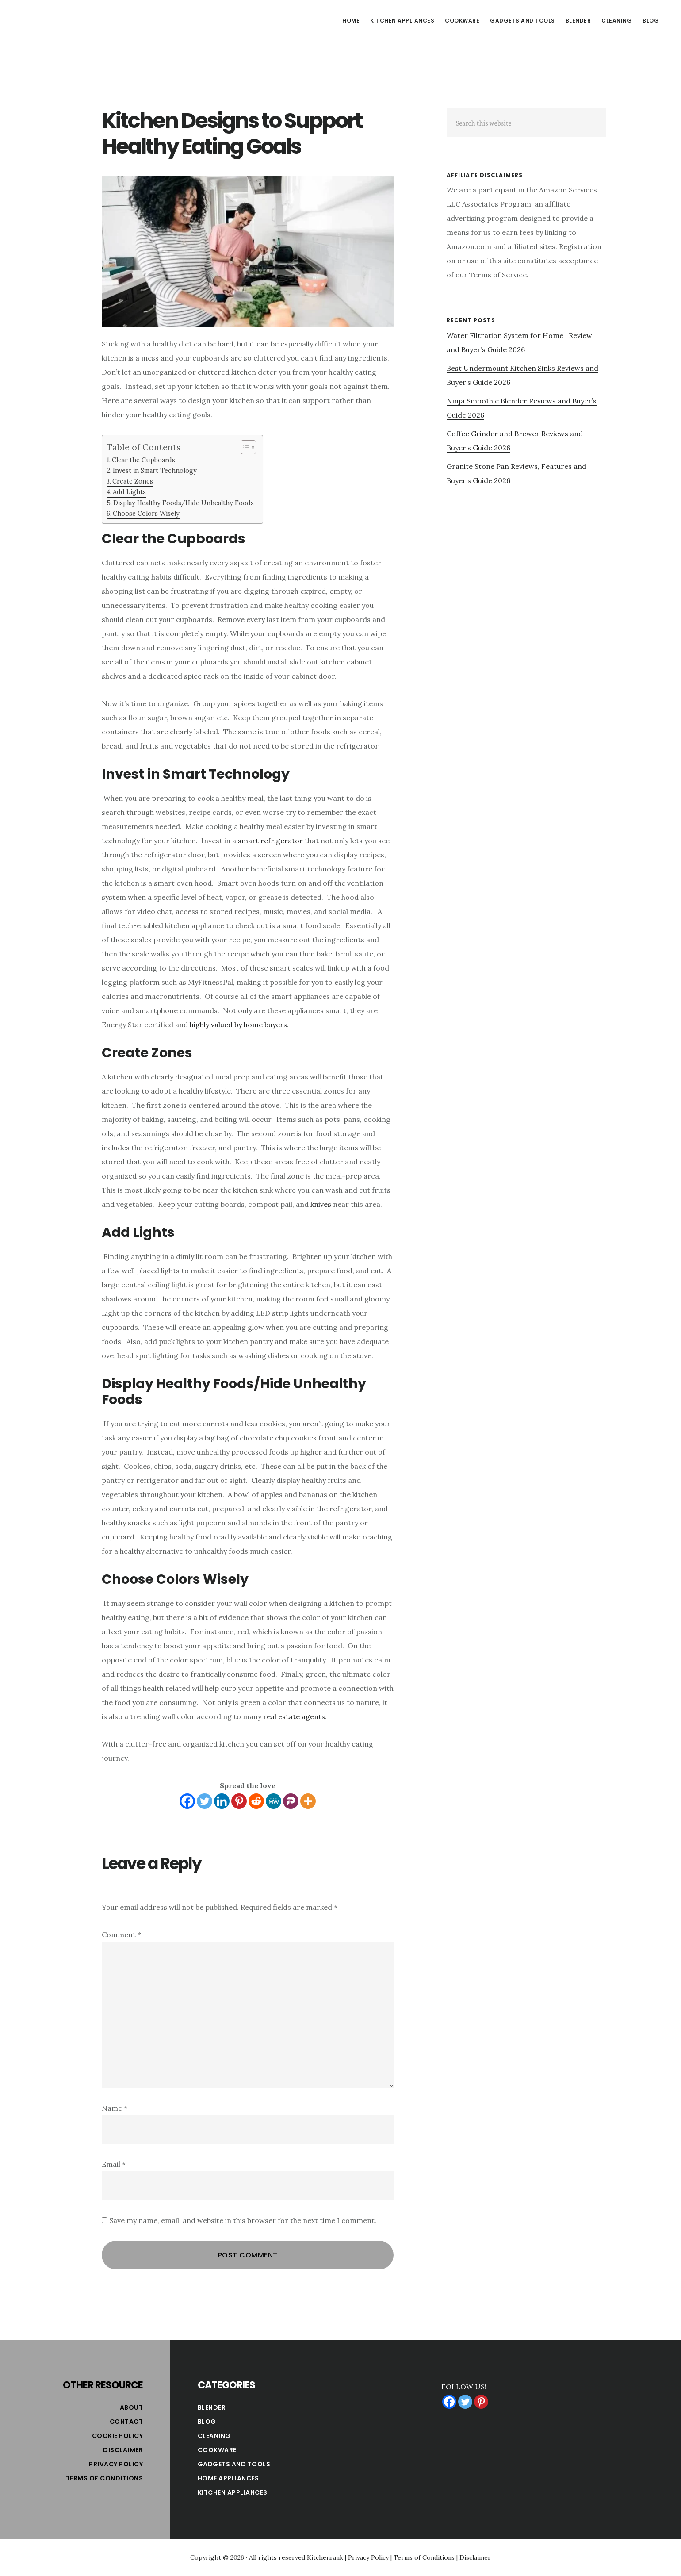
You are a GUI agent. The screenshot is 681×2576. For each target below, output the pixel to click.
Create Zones (132, 481)
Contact (126, 2421)
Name (114, 2108)
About (131, 2407)
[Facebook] (187, 1801)
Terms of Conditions (104, 2478)
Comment (121, 1934)
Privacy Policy (116, 2464)
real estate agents (294, 1716)
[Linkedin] (222, 1801)
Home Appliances (228, 2478)
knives (320, 1204)
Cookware (217, 2449)
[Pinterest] (239, 1801)
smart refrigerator (270, 840)
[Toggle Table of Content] (244, 447)
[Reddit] (256, 1801)
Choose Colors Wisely (146, 513)
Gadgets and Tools (234, 2464)
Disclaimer (123, 2449)
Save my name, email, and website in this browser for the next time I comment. (242, 2220)
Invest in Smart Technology (155, 470)
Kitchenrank (325, 2557)
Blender (212, 2407)
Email (114, 2164)
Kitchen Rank (84, 19)
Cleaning (214, 2435)
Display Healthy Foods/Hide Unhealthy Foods (183, 503)
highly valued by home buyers (238, 1024)
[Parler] (290, 1801)
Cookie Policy (117, 2435)
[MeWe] (273, 1801)
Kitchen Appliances (233, 2492)
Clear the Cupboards (143, 460)
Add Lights (129, 492)
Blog (207, 2421)
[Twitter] (204, 1801)
